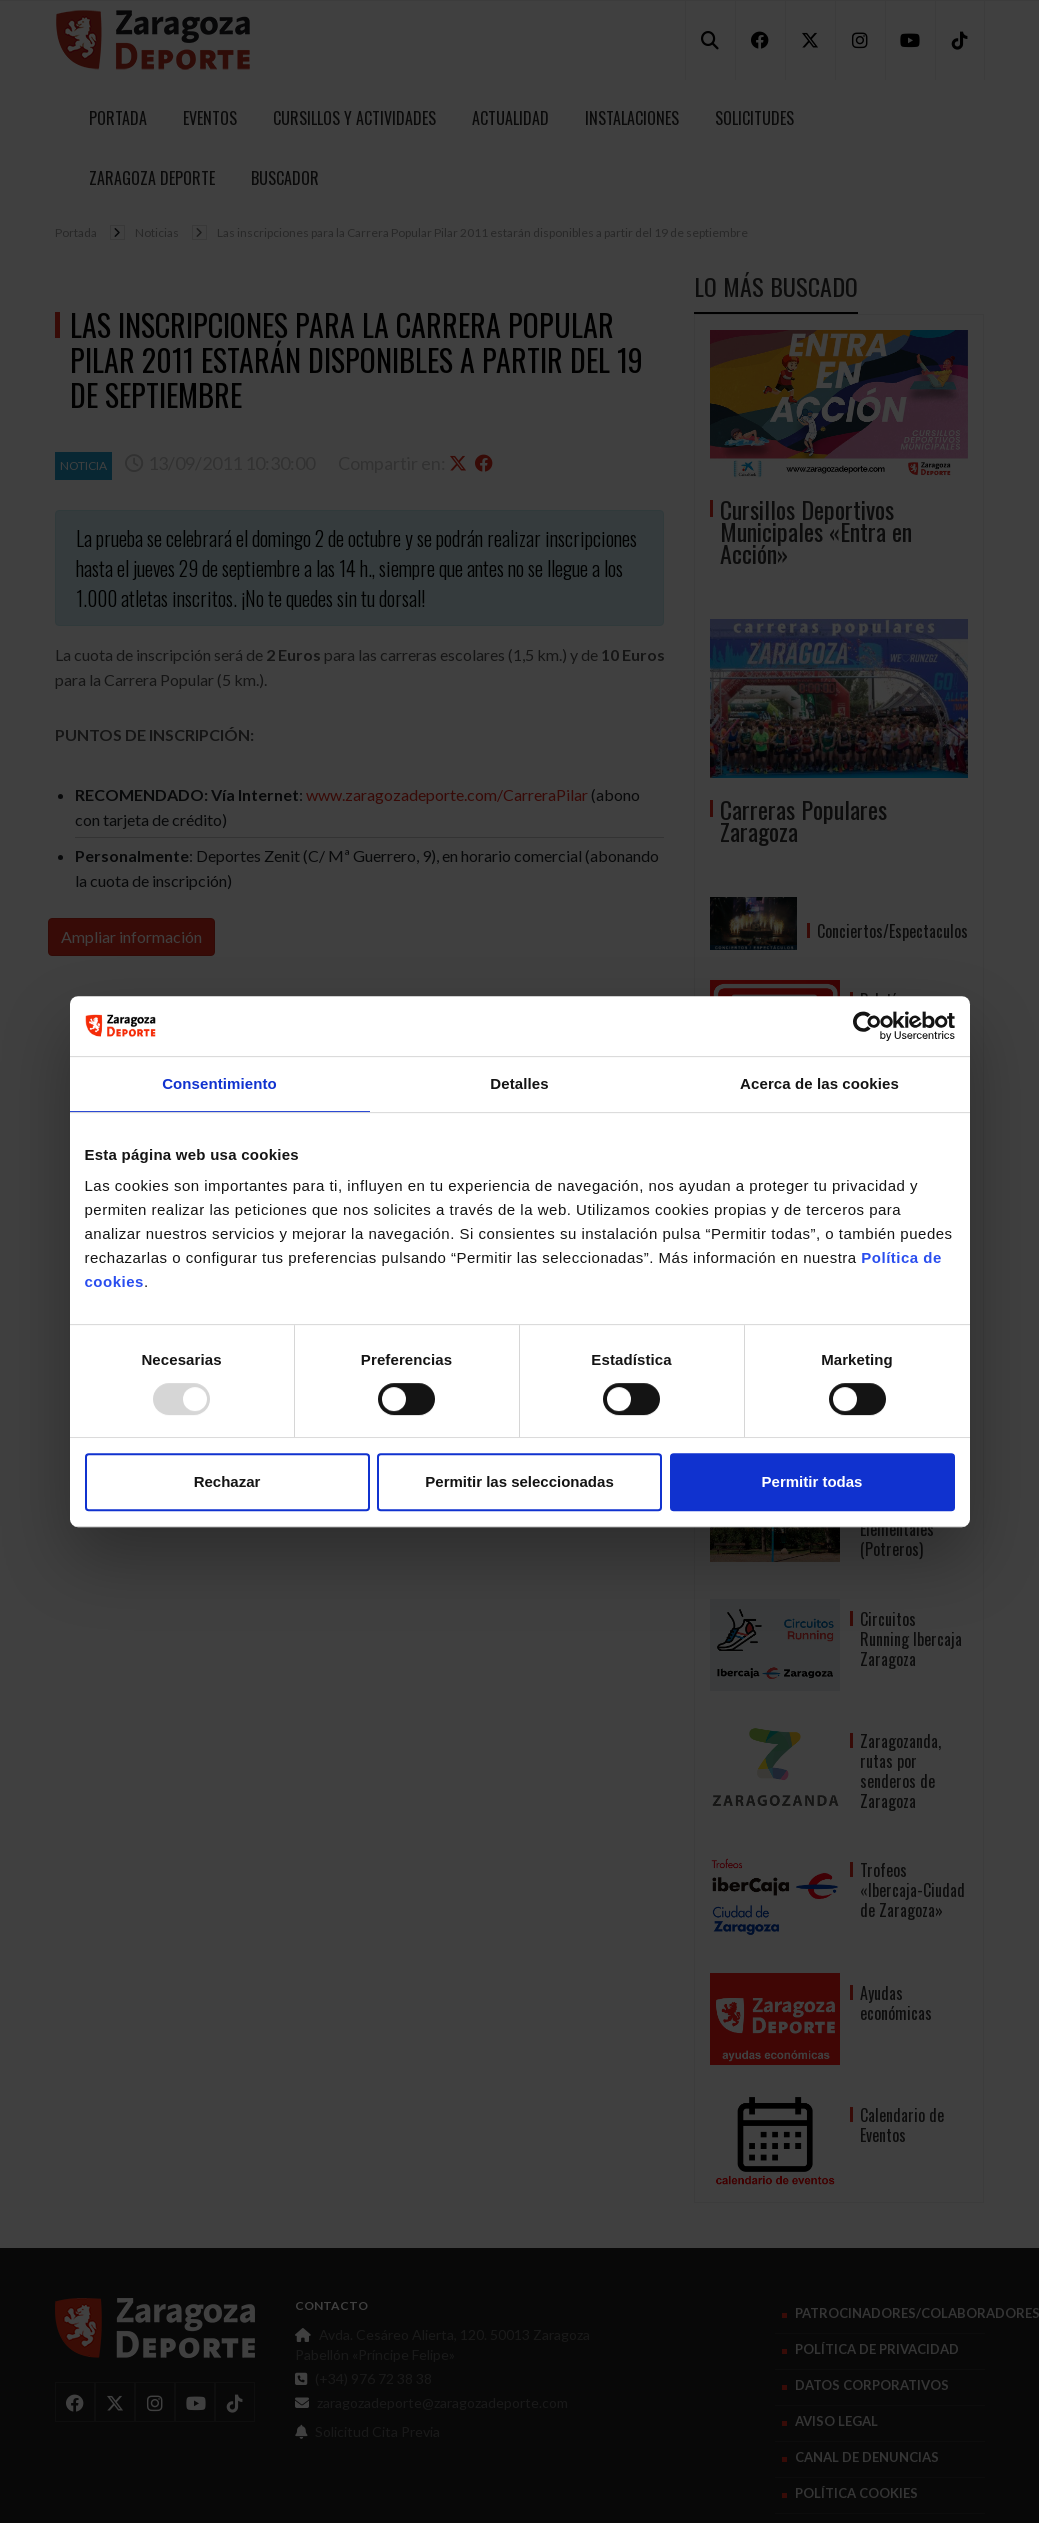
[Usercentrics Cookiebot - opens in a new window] (867, 1026)
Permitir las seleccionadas (519, 1481)
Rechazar (227, 1481)
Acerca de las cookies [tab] (819, 1083)
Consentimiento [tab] (219, 1083)
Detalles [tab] (519, 1083)
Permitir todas (812, 1481)
